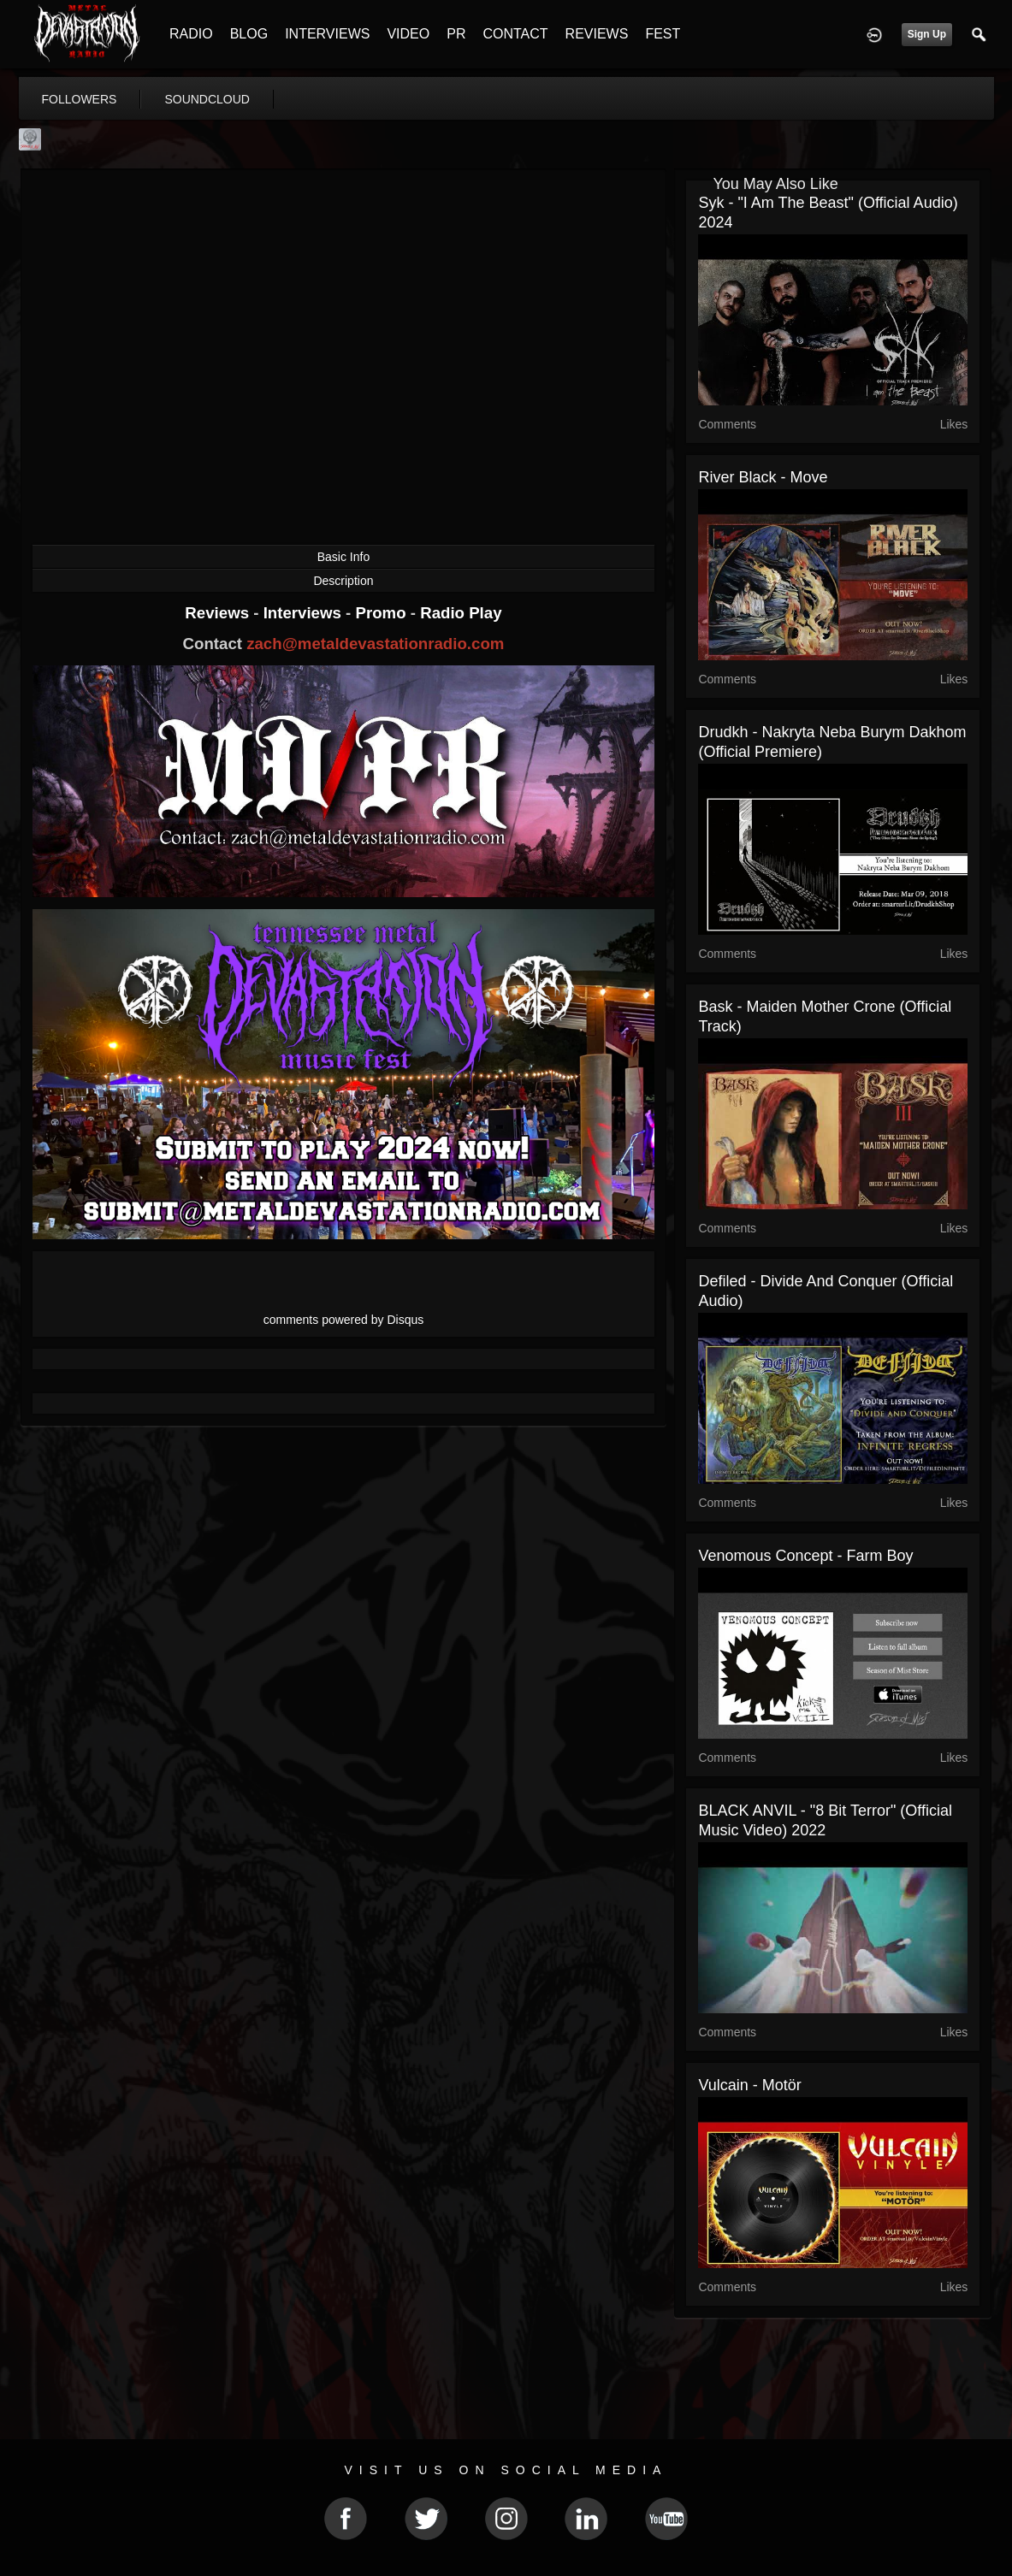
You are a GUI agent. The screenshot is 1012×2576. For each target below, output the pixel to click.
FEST (662, 34)
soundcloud (207, 99)
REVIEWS (597, 34)
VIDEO (408, 34)
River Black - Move (762, 477)
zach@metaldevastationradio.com (375, 644)
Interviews (304, 613)
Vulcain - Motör (749, 2085)
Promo (382, 613)
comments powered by (343, 1319)
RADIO (191, 34)
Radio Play (460, 613)
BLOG (249, 34)
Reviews (219, 613)
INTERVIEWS (327, 34)
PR (456, 34)
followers (79, 99)
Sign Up (927, 34)
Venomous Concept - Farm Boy (805, 1555)
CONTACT (514, 34)
